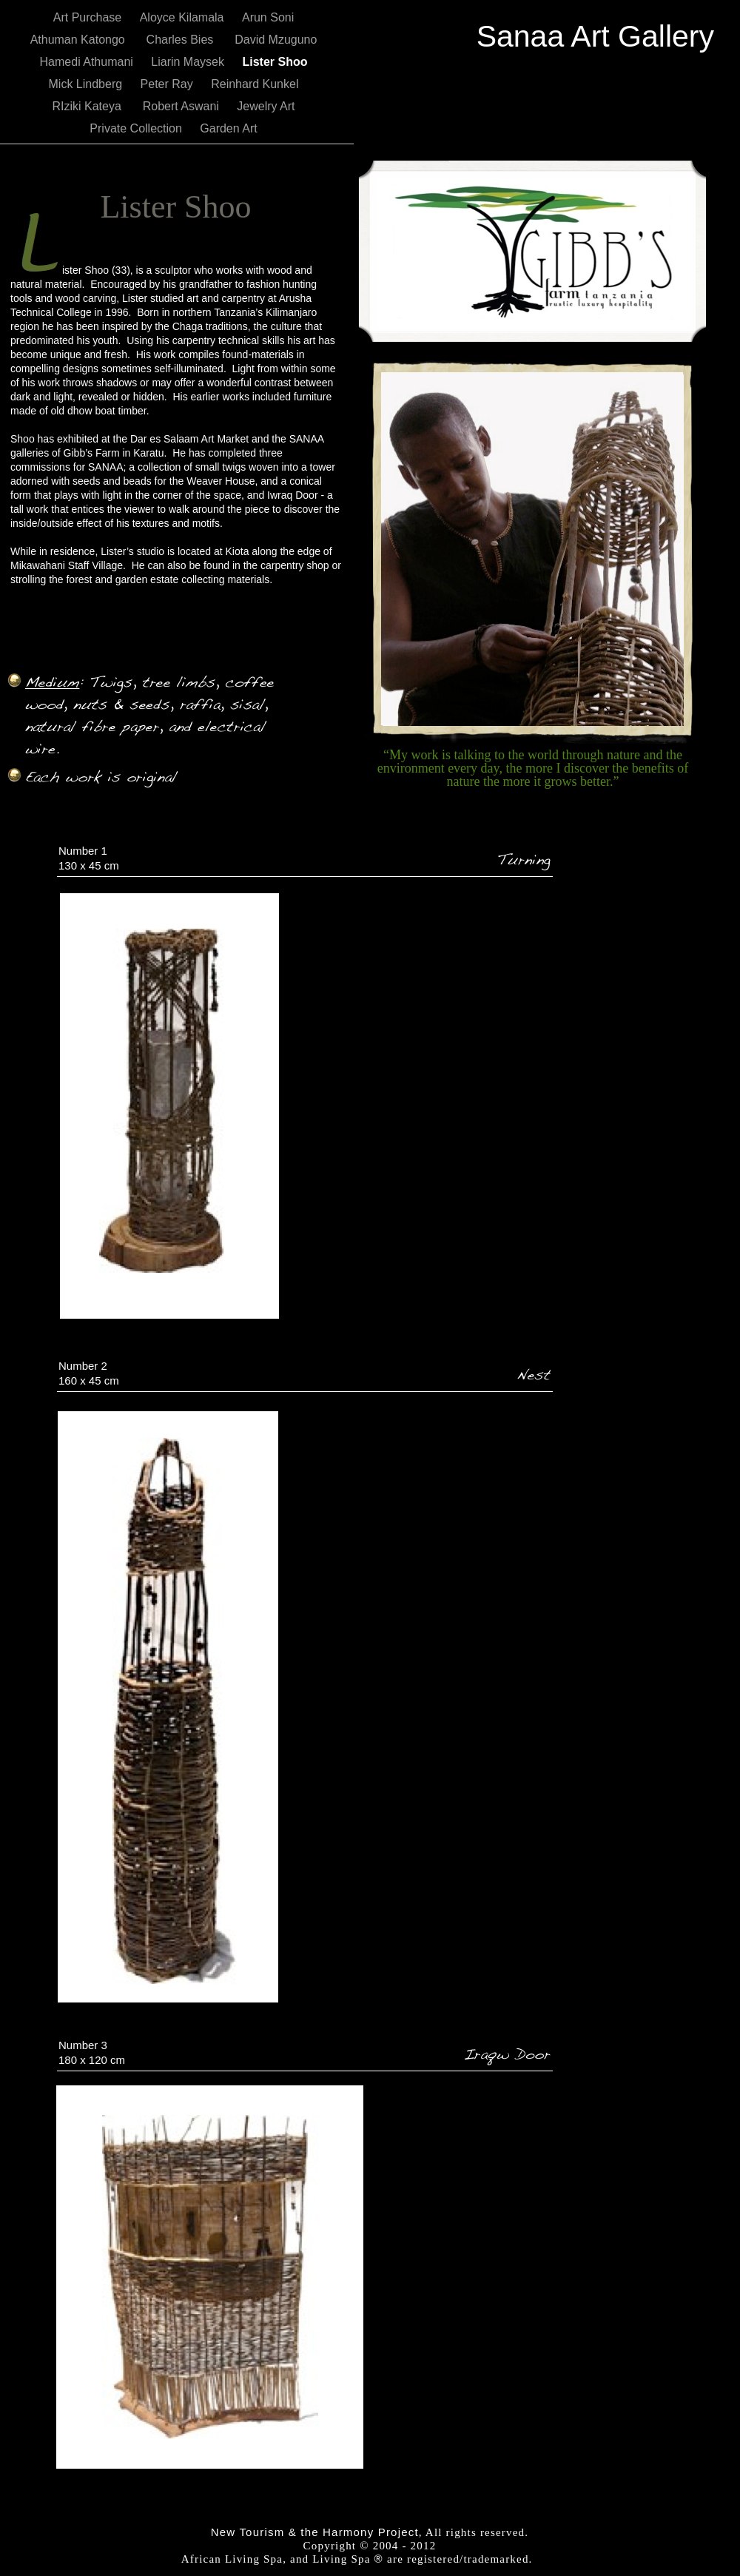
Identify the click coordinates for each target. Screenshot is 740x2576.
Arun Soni (268, 17)
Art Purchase (89, 17)
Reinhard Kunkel (254, 84)
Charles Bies (184, 39)
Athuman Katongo (81, 39)
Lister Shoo (274, 62)
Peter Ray (169, 84)
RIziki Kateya (89, 106)
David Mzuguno (276, 39)
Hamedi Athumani (88, 62)
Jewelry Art (266, 106)
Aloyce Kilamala (183, 17)
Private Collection (137, 128)
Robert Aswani (183, 106)
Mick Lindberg (87, 84)
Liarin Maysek (189, 62)
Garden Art (228, 128)
